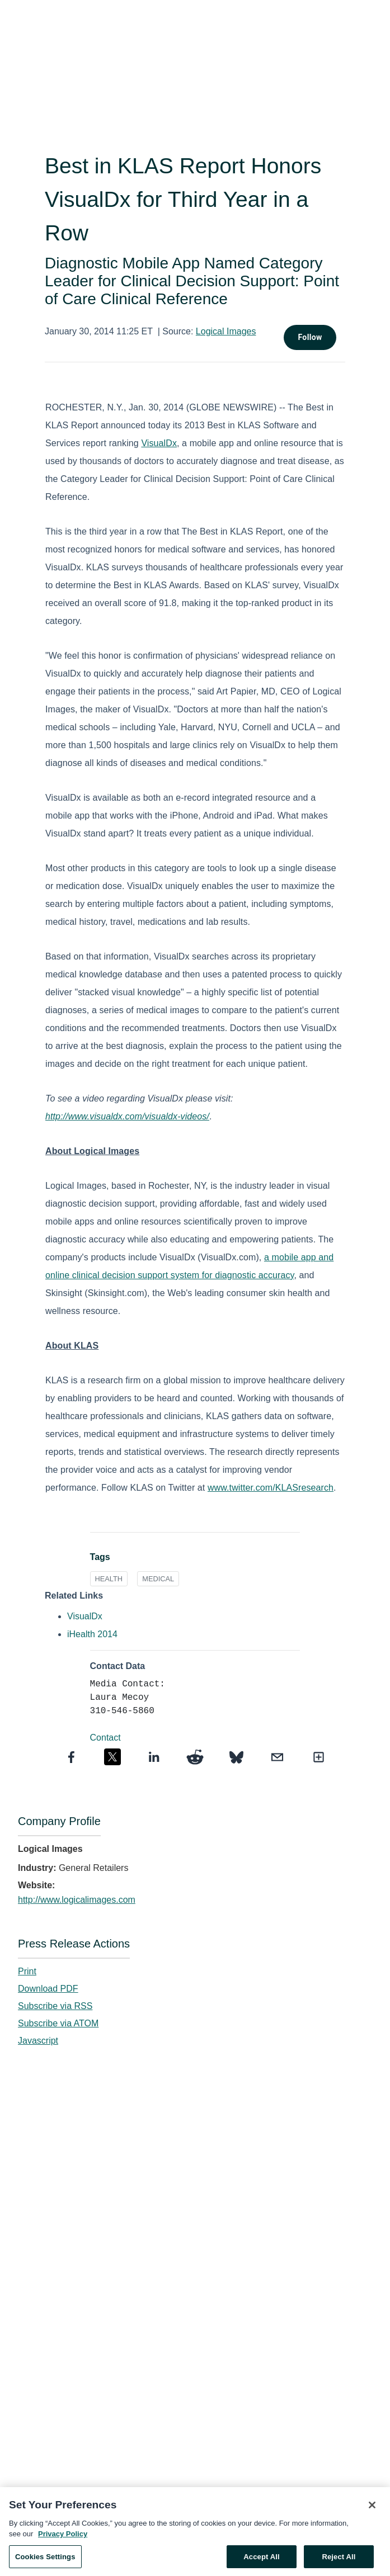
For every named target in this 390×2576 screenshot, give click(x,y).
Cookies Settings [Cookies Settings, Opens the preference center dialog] (45, 2560)
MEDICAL (158, 1579)
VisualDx (159, 443)
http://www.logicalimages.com (76, 1899)
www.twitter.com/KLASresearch (270, 1487)
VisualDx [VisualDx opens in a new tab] (84, 1616)
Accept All (261, 2560)
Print (27, 1971)
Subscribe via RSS (55, 2006)
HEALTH (109, 1579)
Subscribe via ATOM (58, 2023)
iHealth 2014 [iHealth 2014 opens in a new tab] (92, 1634)
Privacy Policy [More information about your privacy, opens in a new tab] (62, 2538)
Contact (105, 1737)
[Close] (372, 2508)
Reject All (338, 2560)
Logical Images (226, 331)
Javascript (38, 2040)
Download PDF (48, 1988)
